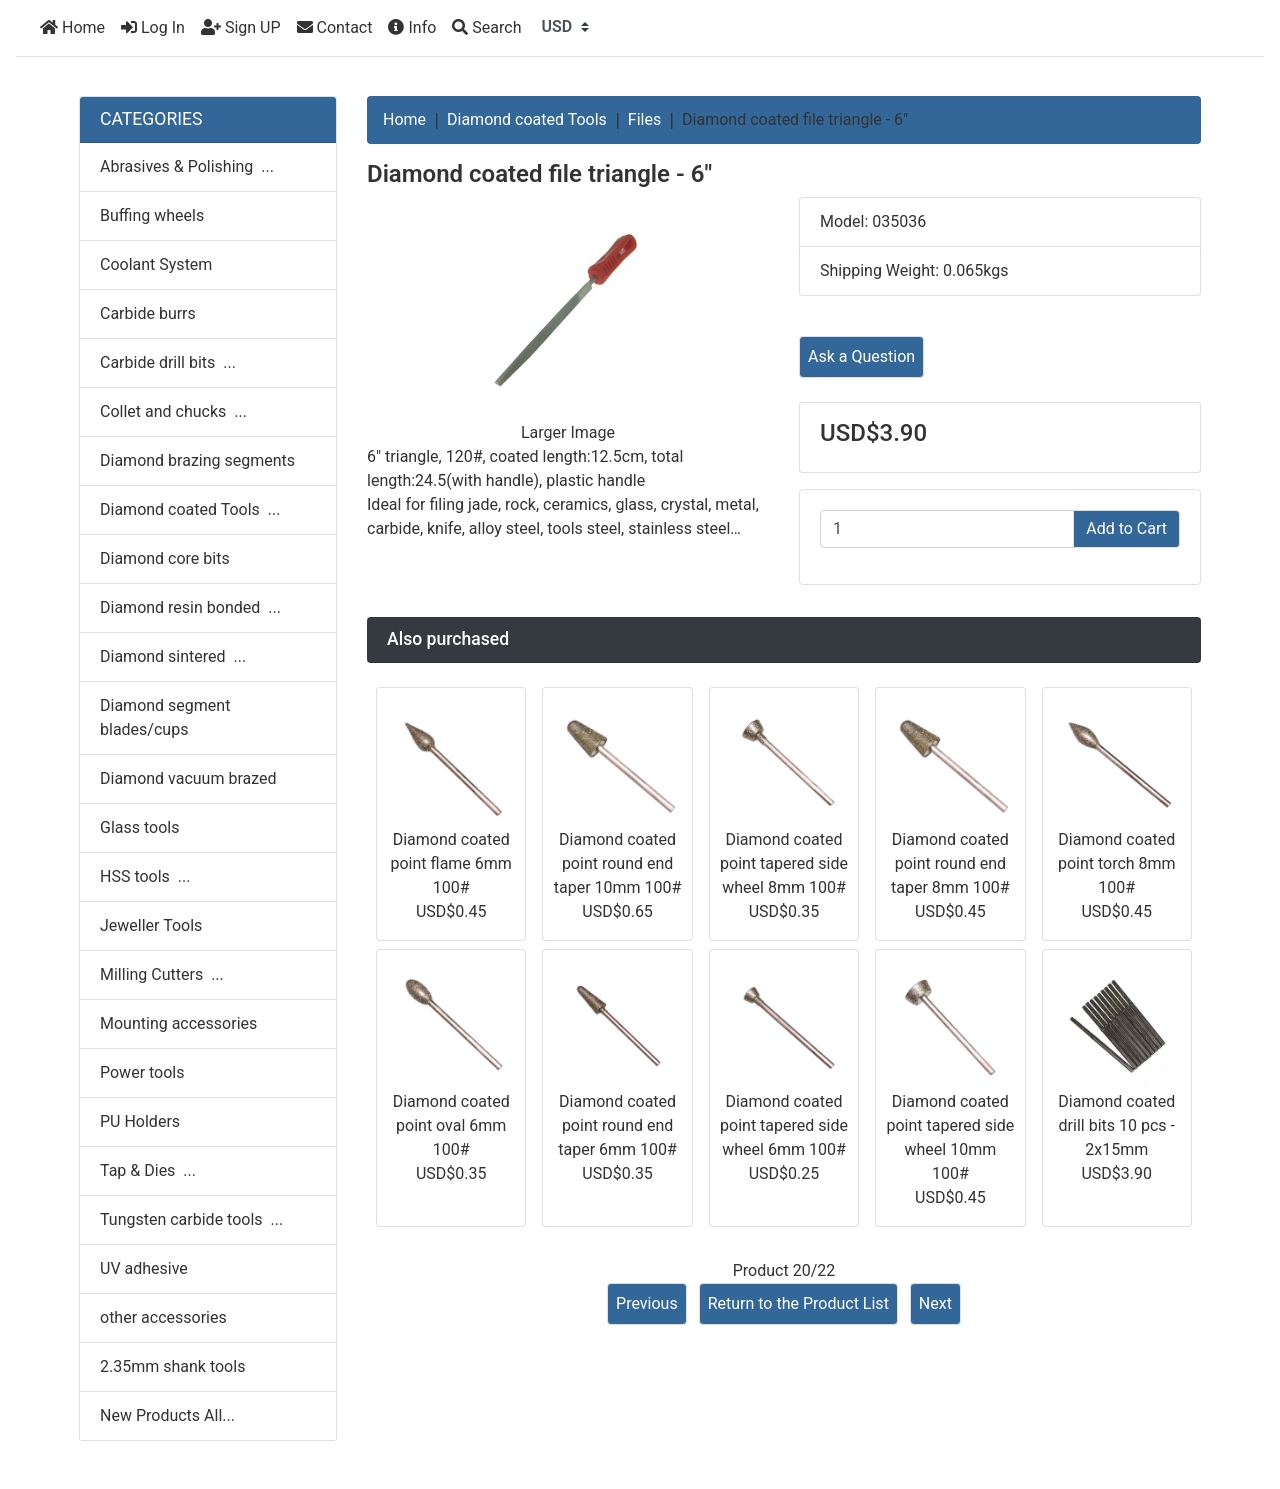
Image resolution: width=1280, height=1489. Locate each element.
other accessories (163, 1317)
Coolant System (156, 264)
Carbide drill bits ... (168, 362)
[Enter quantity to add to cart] (947, 529)
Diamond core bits (165, 558)
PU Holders (140, 1121)
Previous (647, 1303)
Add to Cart (1126, 528)
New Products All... (167, 1415)
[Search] (486, 28)
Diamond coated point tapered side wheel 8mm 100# (784, 863)
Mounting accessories (178, 1023)
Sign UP (241, 27)
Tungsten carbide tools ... (191, 1219)
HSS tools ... (145, 876)
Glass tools (139, 827)
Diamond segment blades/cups (165, 717)
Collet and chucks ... (173, 411)
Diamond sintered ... (173, 656)
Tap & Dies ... (148, 1170)
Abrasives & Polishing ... (187, 166)
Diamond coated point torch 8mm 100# (1117, 863)
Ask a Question (861, 356)
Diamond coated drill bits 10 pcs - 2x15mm (1116, 1125)
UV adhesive (144, 1268)
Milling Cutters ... (162, 974)
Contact (335, 27)
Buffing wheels (152, 215)
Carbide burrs (148, 313)
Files (644, 119)
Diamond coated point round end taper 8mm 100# (950, 863)
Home (72, 27)
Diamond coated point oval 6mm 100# (451, 1125)
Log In (153, 27)
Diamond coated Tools (527, 119)
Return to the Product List (798, 1303)
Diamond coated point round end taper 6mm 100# (617, 1125)
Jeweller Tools (151, 925)
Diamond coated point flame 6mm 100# (451, 863)
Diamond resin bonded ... (190, 607)
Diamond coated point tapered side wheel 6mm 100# (784, 1125)
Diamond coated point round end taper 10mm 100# (618, 863)
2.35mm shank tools (172, 1366)
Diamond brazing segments (197, 460)
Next (935, 1303)
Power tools (142, 1072)
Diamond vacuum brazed (188, 778)
